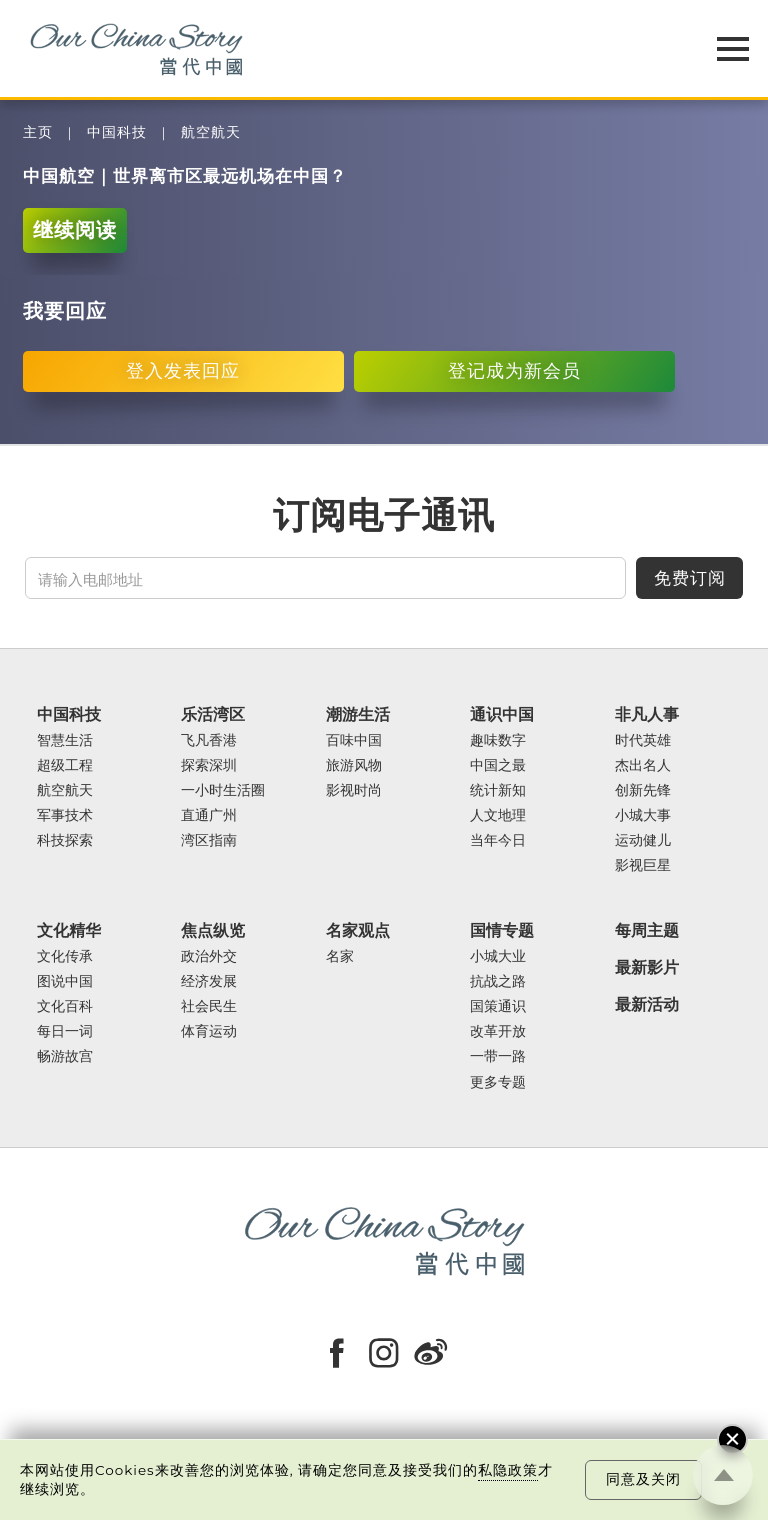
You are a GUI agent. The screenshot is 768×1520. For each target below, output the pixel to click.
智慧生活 (65, 740)
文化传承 (65, 956)
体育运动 (209, 1031)
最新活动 (647, 1004)
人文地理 (498, 815)
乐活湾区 (213, 714)
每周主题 (647, 930)
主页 (38, 132)
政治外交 (209, 956)
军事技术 (65, 815)
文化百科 (65, 1006)
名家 (340, 956)
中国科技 (117, 132)
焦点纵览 (213, 930)
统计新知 (498, 790)
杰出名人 (643, 765)
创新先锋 (643, 790)
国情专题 (502, 930)
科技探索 (65, 840)
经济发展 (209, 981)
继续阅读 (75, 229)
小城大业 (498, 956)
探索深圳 (209, 765)
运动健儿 (643, 840)
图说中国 (65, 981)
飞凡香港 (209, 740)
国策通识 (498, 1006)
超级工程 (65, 765)
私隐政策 (508, 1470)
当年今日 (498, 840)
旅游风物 (354, 765)
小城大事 (643, 815)
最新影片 (647, 967)
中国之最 (498, 765)
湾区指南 (209, 840)
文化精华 (69, 930)
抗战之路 (498, 981)
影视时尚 (354, 790)
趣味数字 (498, 740)
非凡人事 (647, 714)
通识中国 (502, 714)
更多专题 (498, 1082)
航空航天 (211, 132)
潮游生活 (358, 714)
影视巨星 (643, 865)
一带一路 (498, 1056)
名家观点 (358, 930)
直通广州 (209, 815)
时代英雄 (643, 740)
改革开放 (498, 1031)
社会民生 (209, 1006)
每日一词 (65, 1031)
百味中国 (354, 740)
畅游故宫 (65, 1056)
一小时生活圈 (223, 790)
